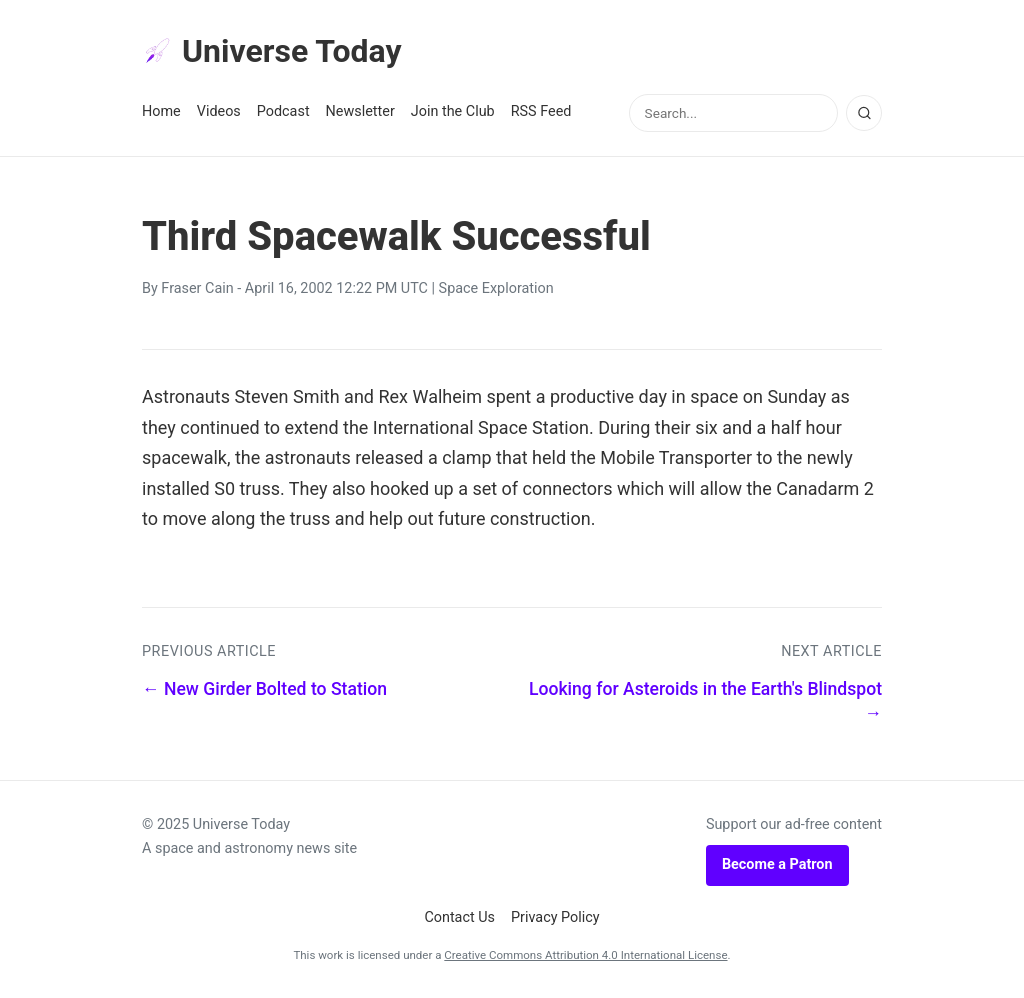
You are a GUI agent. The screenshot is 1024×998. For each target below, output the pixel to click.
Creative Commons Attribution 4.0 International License (585, 955)
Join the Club (453, 111)
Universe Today (272, 51)
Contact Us (459, 917)
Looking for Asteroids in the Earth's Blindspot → (705, 701)
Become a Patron (777, 864)
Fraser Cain (197, 288)
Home (161, 111)
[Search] (864, 113)
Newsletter (360, 111)
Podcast (283, 111)
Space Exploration (496, 288)
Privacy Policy (555, 917)
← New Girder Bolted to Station (264, 689)
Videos (219, 111)
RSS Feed (541, 111)
